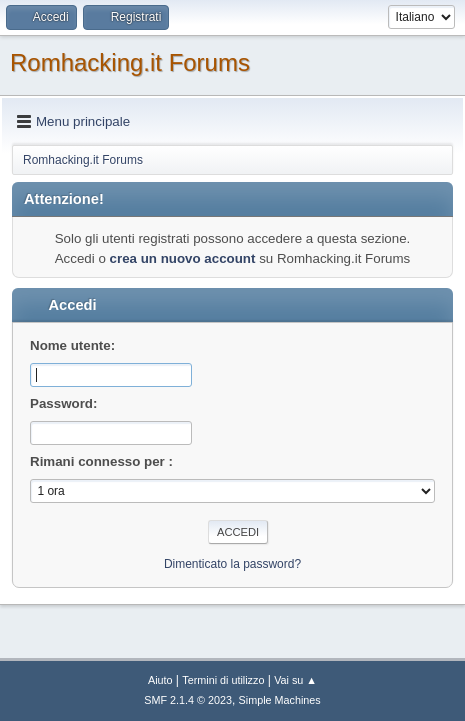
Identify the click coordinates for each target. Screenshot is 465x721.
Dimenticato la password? (232, 564)
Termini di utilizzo (223, 680)
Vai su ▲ (295, 680)
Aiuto (160, 680)
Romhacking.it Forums (130, 62)
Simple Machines (280, 700)
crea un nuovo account (183, 258)
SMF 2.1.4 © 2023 (188, 700)
